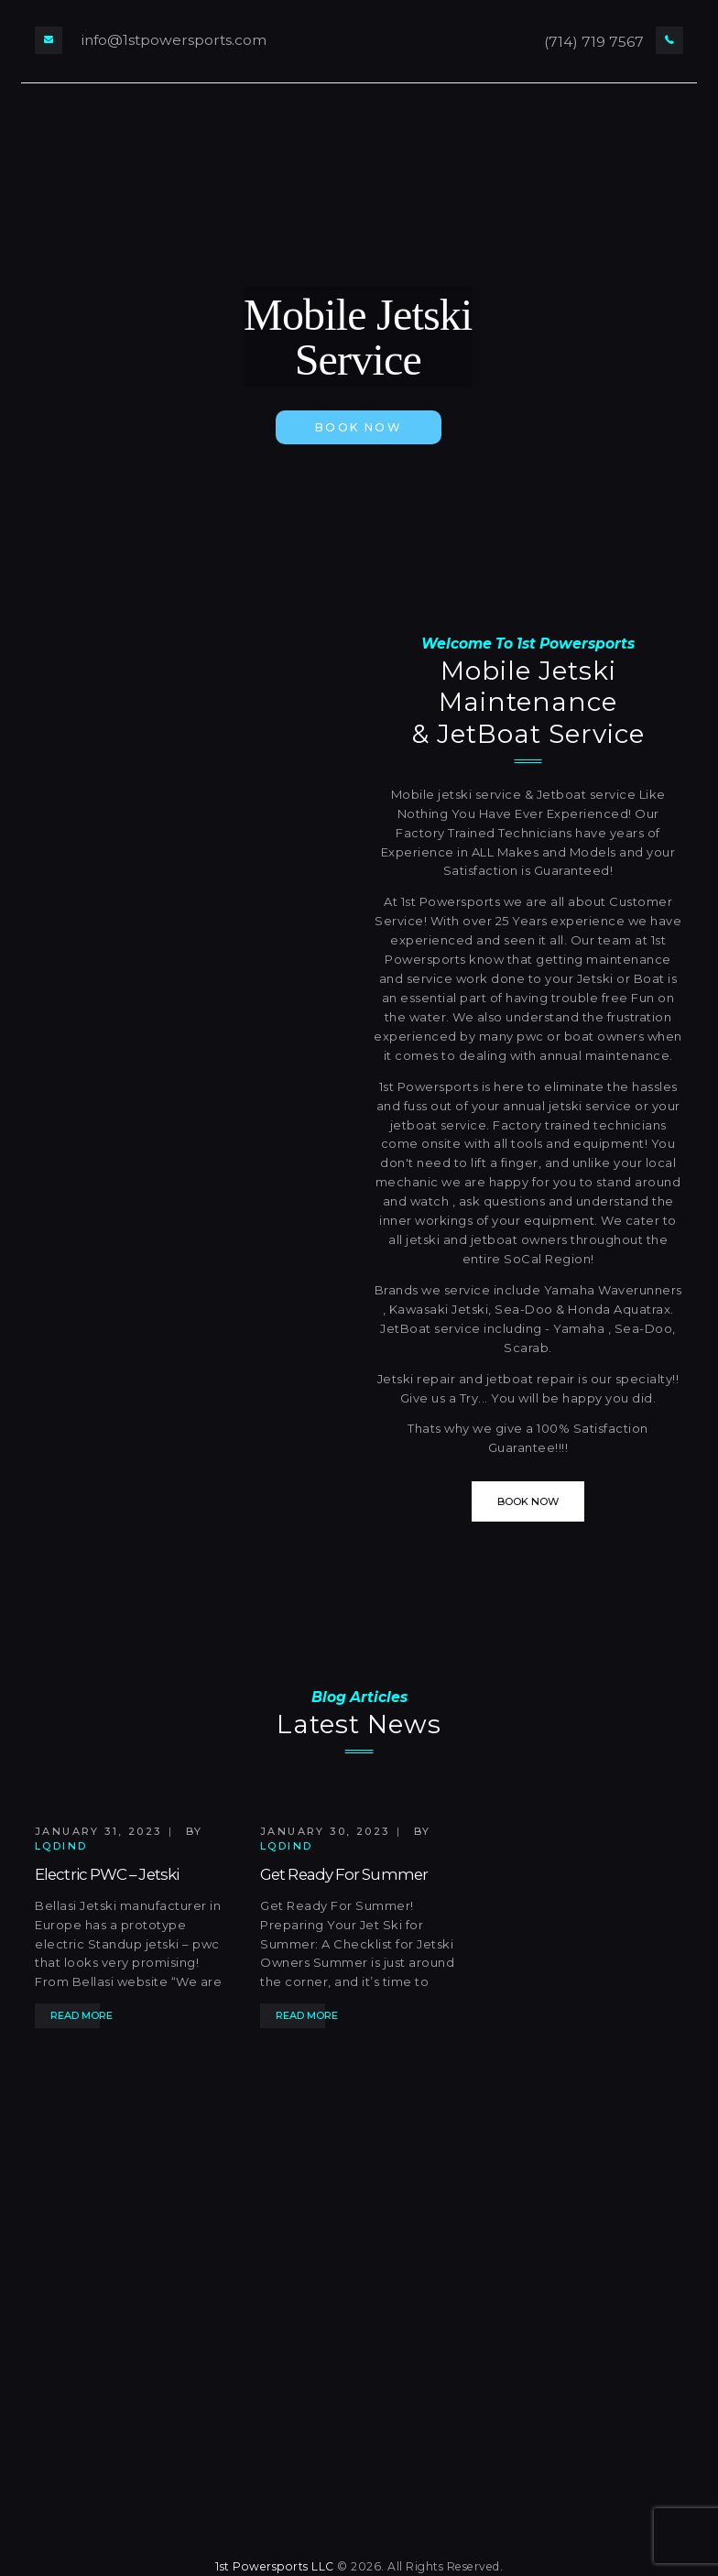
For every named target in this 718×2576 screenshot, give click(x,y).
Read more (81, 2015)
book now (358, 427)
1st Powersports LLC (274, 2566)
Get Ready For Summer (344, 1874)
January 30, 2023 (324, 1831)
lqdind (61, 1845)
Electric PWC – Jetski (107, 1874)
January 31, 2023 (98, 1831)
